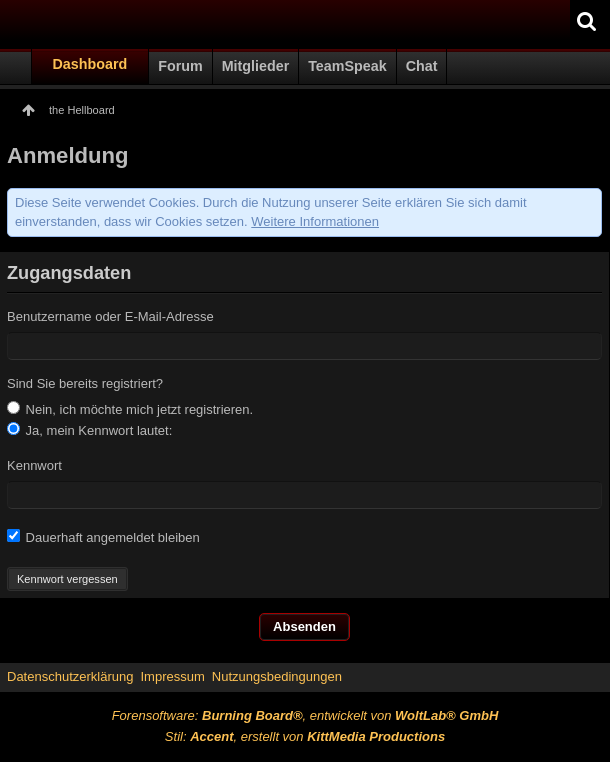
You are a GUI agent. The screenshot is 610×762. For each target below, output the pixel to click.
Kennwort (34, 465)
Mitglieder (256, 66)
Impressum (172, 676)
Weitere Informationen (315, 221)
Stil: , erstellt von (305, 736)
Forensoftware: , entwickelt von (305, 715)
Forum (180, 66)
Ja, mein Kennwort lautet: (89, 430)
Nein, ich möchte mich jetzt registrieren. (130, 409)
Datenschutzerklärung (70, 676)
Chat (422, 66)
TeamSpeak (347, 66)
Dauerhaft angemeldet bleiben (103, 537)
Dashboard (90, 64)
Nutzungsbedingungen (277, 676)
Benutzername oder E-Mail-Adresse (110, 316)
